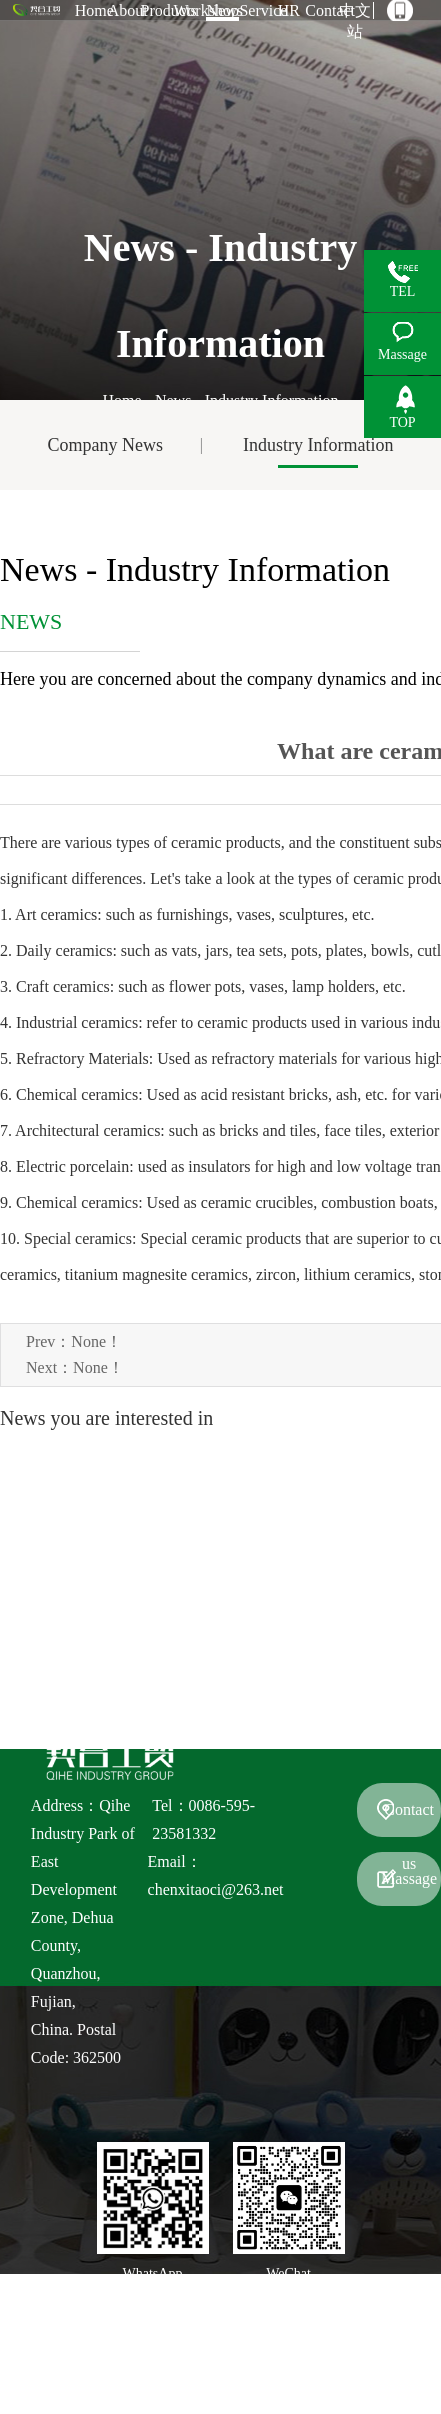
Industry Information (318, 445)
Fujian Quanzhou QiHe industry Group (229, 2328)
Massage (409, 1878)
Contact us (409, 1819)
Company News (106, 445)
